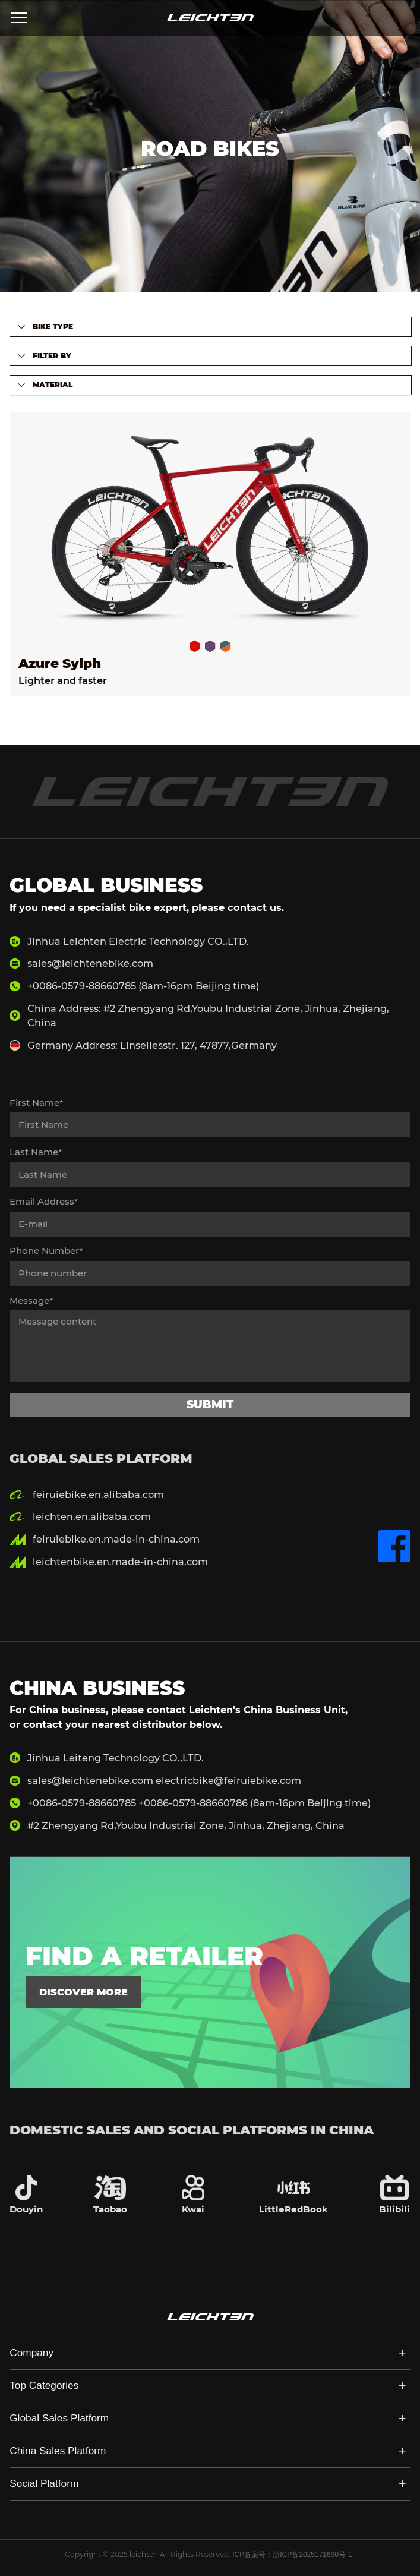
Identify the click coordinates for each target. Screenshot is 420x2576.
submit (210, 1404)
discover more (83, 1992)
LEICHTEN (210, 17)
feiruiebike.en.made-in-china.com (116, 1539)
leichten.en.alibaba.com (92, 1516)
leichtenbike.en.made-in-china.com (120, 1562)
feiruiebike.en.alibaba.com (98, 1494)
